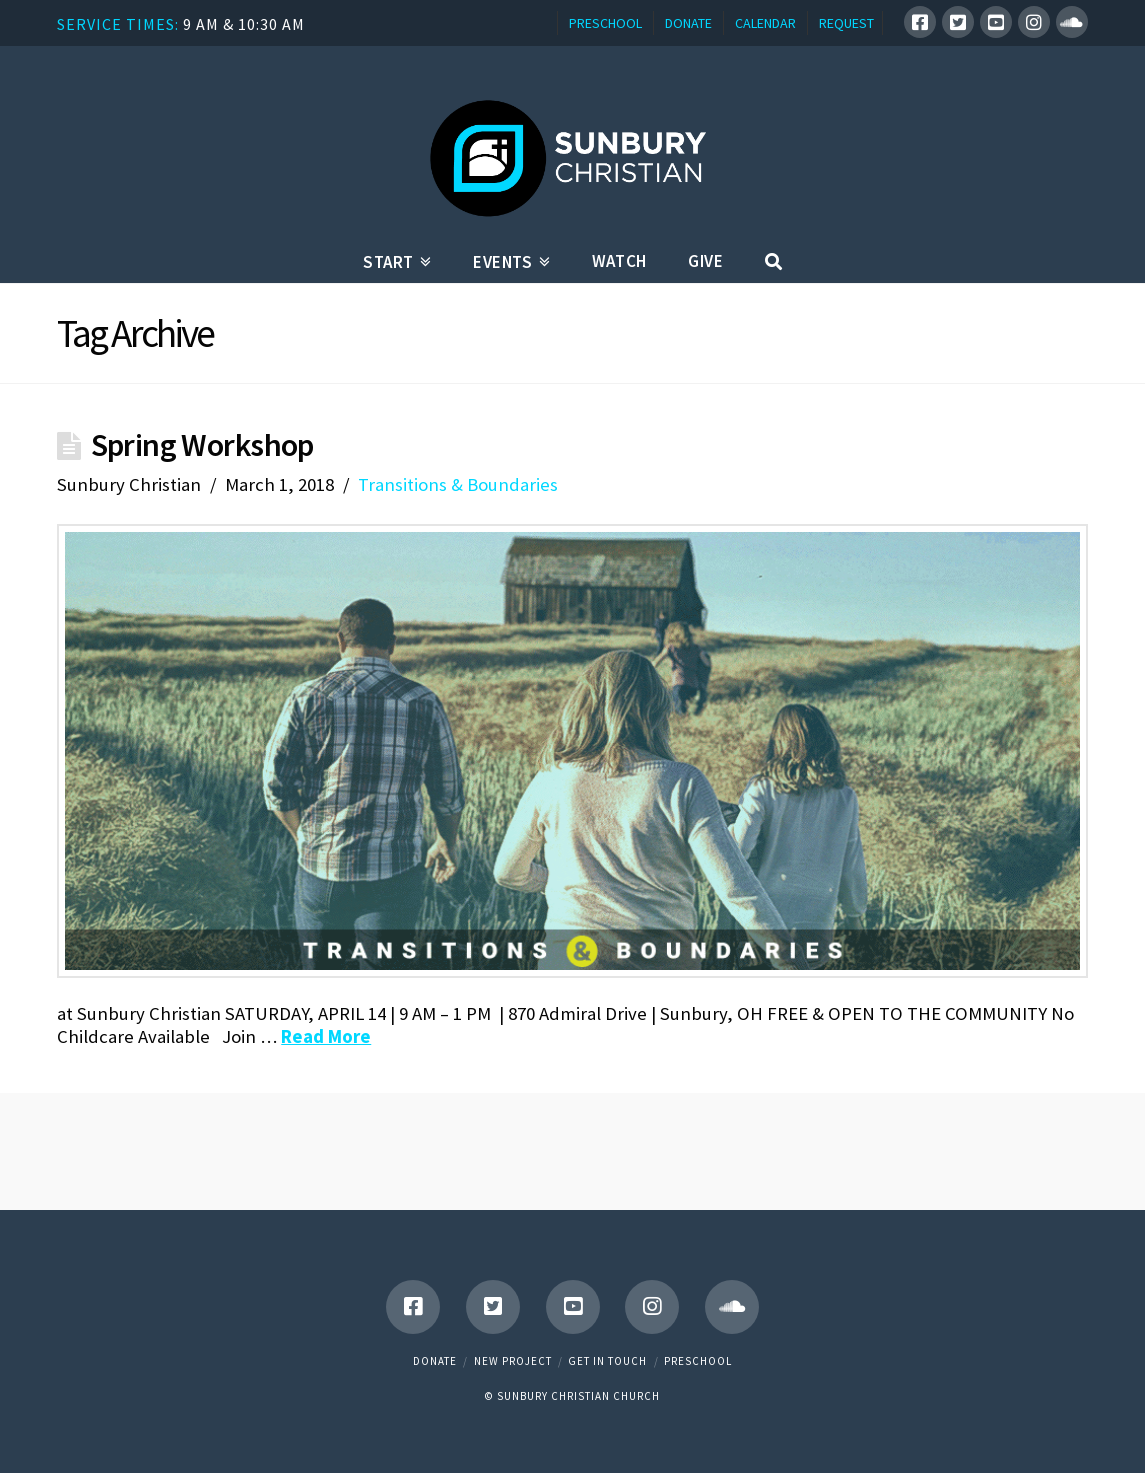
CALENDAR (765, 23)
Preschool (698, 1361)
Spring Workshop (202, 445)
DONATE (688, 23)
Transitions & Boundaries (458, 484)
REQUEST (846, 23)
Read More (326, 1036)
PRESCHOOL (605, 23)
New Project (513, 1361)
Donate (435, 1361)
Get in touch (607, 1361)
